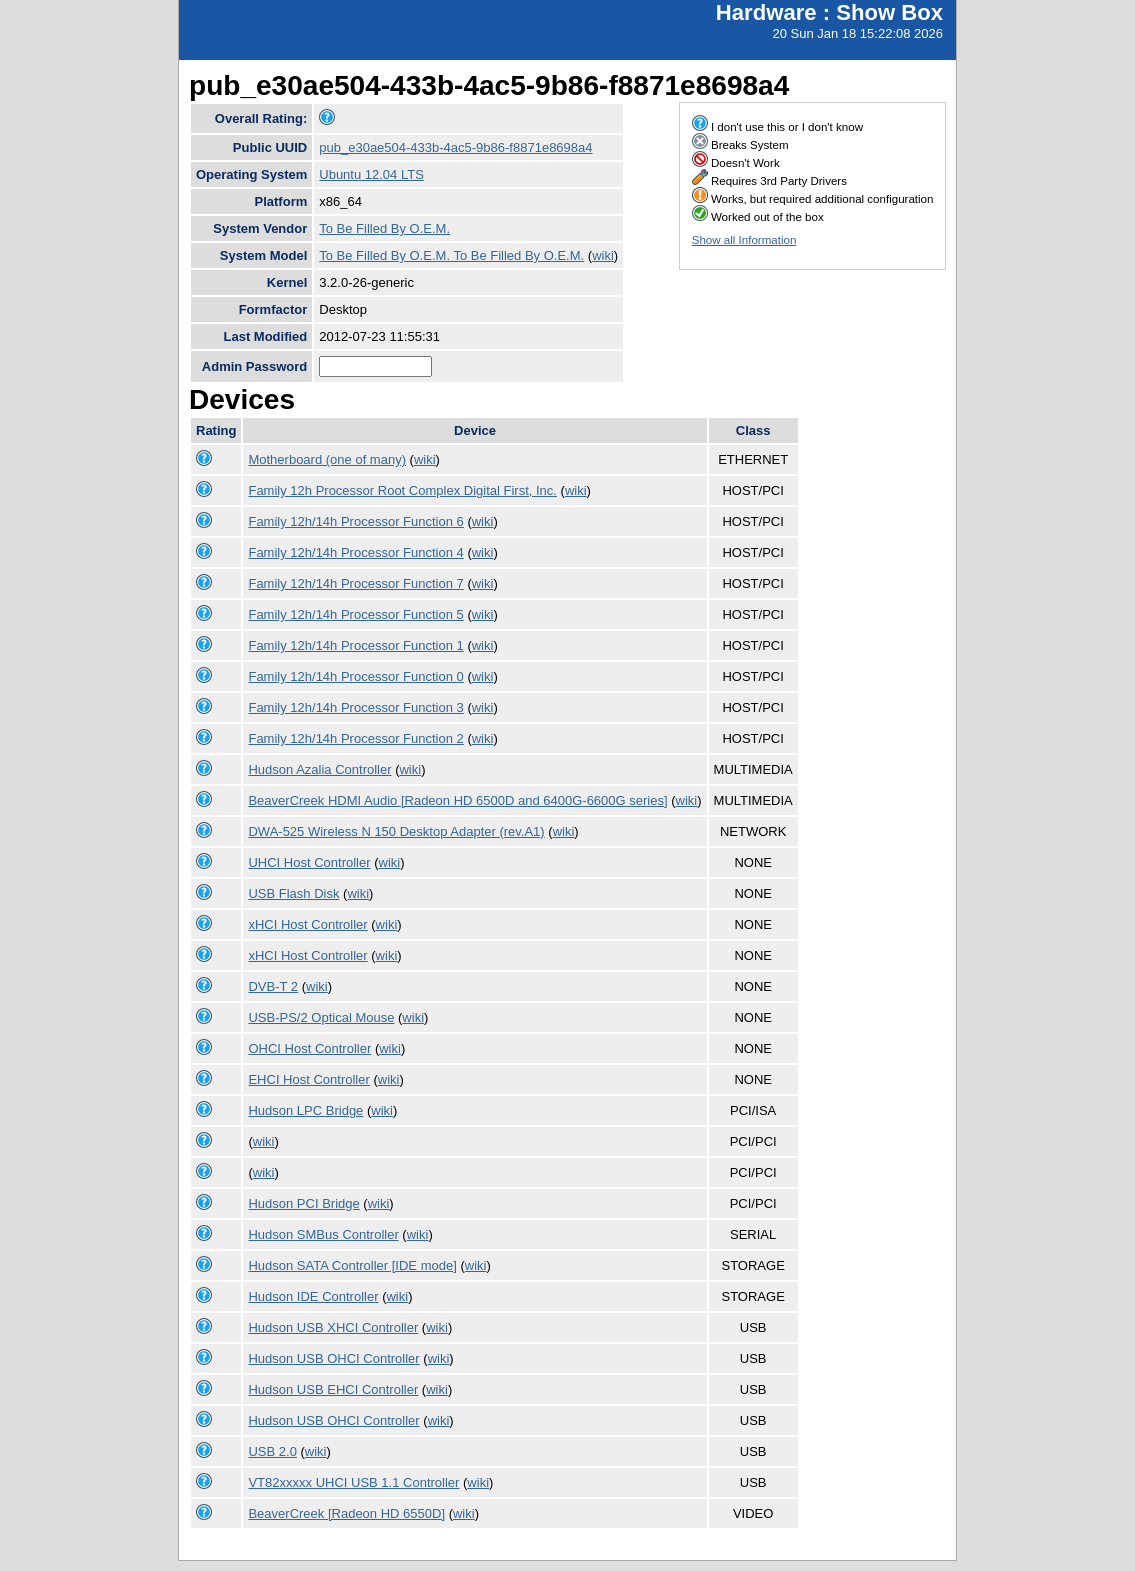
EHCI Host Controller (308, 1079)
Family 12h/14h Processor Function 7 (355, 583)
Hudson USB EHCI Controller (333, 1389)
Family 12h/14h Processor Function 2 (355, 738)
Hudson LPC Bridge (305, 1110)
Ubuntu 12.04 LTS (371, 174)
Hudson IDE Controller (313, 1296)
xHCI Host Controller (307, 924)
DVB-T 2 (273, 986)
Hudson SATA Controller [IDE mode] (352, 1265)
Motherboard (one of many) (327, 459)
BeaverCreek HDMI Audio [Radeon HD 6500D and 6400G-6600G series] (457, 800)
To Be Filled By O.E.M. (384, 228)
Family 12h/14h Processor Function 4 (355, 552)
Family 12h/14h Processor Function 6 (355, 521)
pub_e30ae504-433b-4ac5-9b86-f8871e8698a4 (455, 147)
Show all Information (744, 240)
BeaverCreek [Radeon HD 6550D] (346, 1513)
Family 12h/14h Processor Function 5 (355, 614)
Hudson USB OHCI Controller (333, 1358)
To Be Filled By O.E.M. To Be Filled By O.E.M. (451, 255)
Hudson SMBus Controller (323, 1234)
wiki (603, 255)
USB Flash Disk (293, 893)
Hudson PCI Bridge (303, 1203)
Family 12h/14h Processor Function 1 (355, 645)
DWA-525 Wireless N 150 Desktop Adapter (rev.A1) (396, 831)
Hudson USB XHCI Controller (333, 1327)
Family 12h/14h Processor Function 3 (355, 707)
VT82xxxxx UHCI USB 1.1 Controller (353, 1482)
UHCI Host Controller (309, 862)
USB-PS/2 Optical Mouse (321, 1017)
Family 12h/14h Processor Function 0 (355, 676)
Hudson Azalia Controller (319, 769)
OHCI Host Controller (309, 1048)
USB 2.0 (272, 1451)
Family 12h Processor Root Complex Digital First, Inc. (402, 490)
